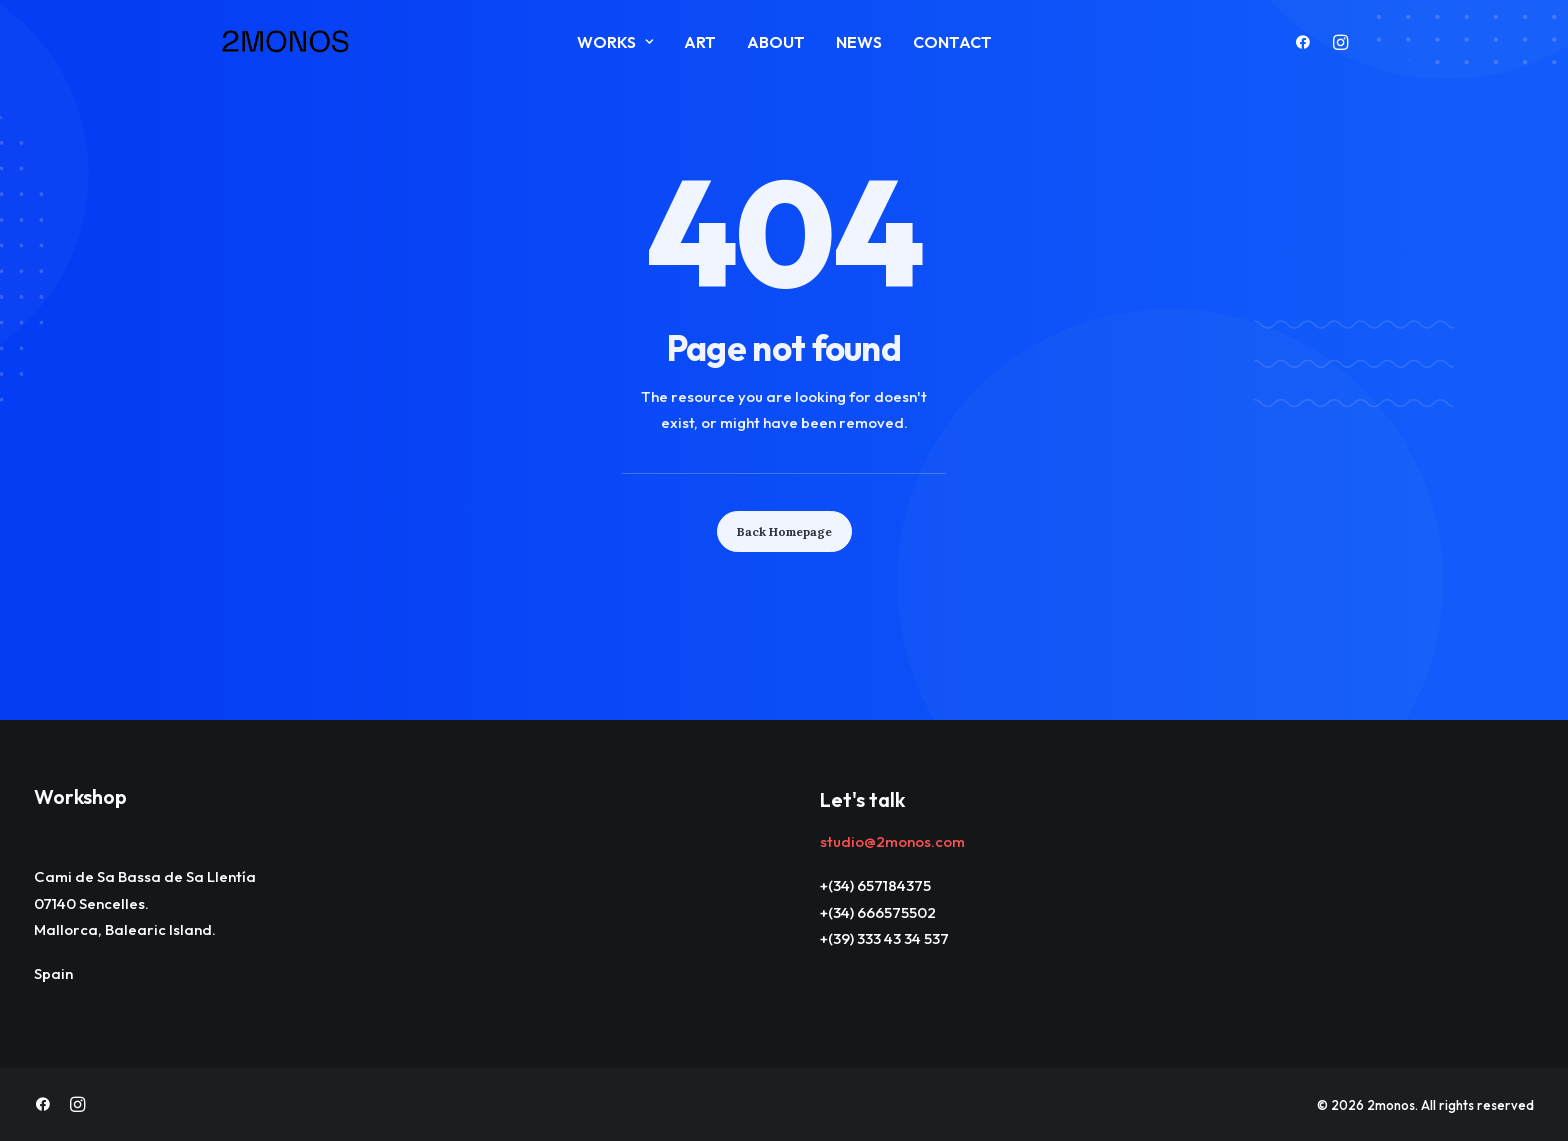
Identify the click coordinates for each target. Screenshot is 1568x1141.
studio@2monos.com (892, 841)
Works (615, 42)
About (776, 42)
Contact (952, 42)
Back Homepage (784, 531)
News (859, 42)
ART (700, 42)
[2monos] (286, 42)
